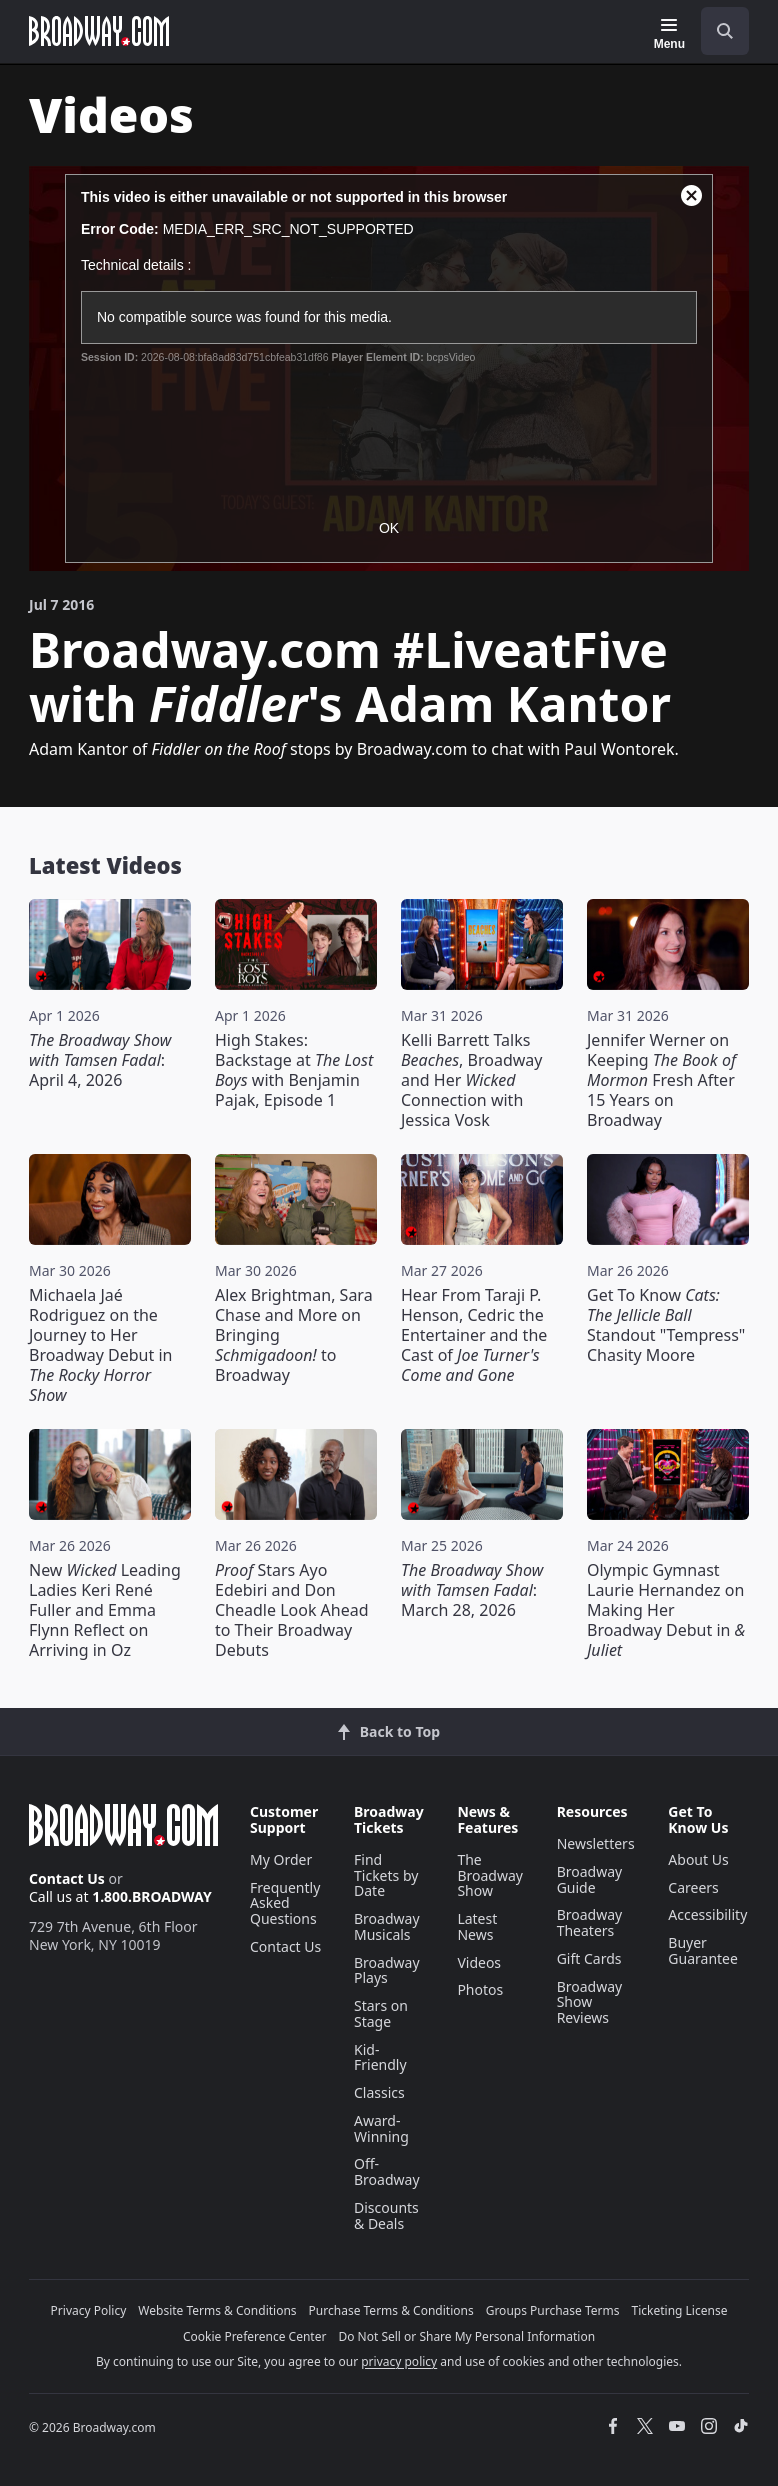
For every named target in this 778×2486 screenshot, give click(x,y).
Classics (379, 2092)
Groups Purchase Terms (553, 2310)
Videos (479, 1962)
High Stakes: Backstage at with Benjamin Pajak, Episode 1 (294, 1070)
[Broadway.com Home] (99, 31)
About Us (698, 1859)
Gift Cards (589, 1958)
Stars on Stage (381, 2013)
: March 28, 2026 (472, 1590)
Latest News (477, 1926)
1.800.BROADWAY (152, 1896)
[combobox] (717, 31)
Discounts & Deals (386, 2215)
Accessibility (707, 1914)
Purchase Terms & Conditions (391, 2310)
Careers (693, 1887)
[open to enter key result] (725, 31)
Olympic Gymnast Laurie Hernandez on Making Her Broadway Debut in (666, 1610)
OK (389, 528)
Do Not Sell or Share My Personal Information (466, 2336)
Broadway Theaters (590, 1922)
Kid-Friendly (380, 2057)
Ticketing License (680, 2310)
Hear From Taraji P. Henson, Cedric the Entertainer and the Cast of (474, 1335)
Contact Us (67, 1878)
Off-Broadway (387, 2171)
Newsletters (596, 1843)
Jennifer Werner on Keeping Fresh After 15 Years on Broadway (661, 1080)
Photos (480, 1989)
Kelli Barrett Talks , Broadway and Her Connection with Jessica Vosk (471, 1080)
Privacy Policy (89, 2310)
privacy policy (399, 2361)
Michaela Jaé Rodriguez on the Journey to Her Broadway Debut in (100, 1345)
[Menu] (669, 34)
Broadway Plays (387, 1970)
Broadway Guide (590, 1879)
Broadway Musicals (387, 1926)
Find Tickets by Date (386, 1875)
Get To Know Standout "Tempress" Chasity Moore (666, 1325)
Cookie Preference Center (255, 2336)
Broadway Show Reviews (590, 2002)
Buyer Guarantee (703, 1950)
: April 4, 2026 (100, 1060)
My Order (281, 1859)
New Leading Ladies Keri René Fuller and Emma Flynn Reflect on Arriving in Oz (105, 1610)
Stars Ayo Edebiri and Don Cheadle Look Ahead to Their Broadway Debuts (292, 1610)
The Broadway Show (490, 1875)
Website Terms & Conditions (217, 2310)
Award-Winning (381, 2128)
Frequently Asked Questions (285, 1903)
